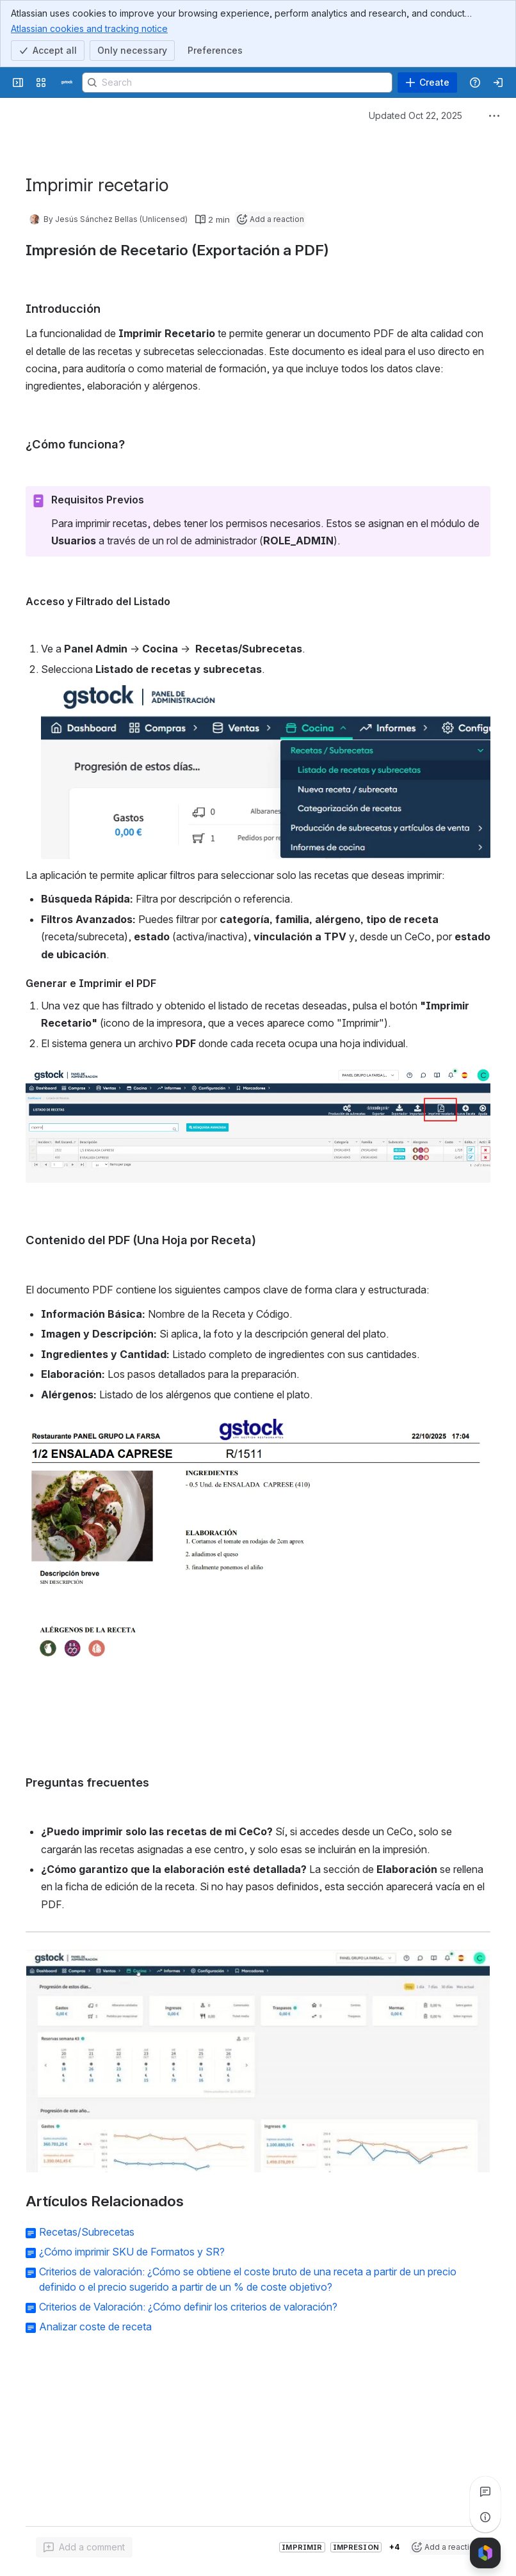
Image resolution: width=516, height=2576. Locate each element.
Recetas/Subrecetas (86, 2231)
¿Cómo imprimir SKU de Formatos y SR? (132, 2251)
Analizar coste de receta (95, 2326)
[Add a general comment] (84, 2547)
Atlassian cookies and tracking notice (89, 28)
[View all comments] (485, 2491)
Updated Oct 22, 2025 (415, 115)
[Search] (237, 82)
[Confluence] (66, 82)
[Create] (427, 82)
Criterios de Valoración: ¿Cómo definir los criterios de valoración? (188, 2306)
